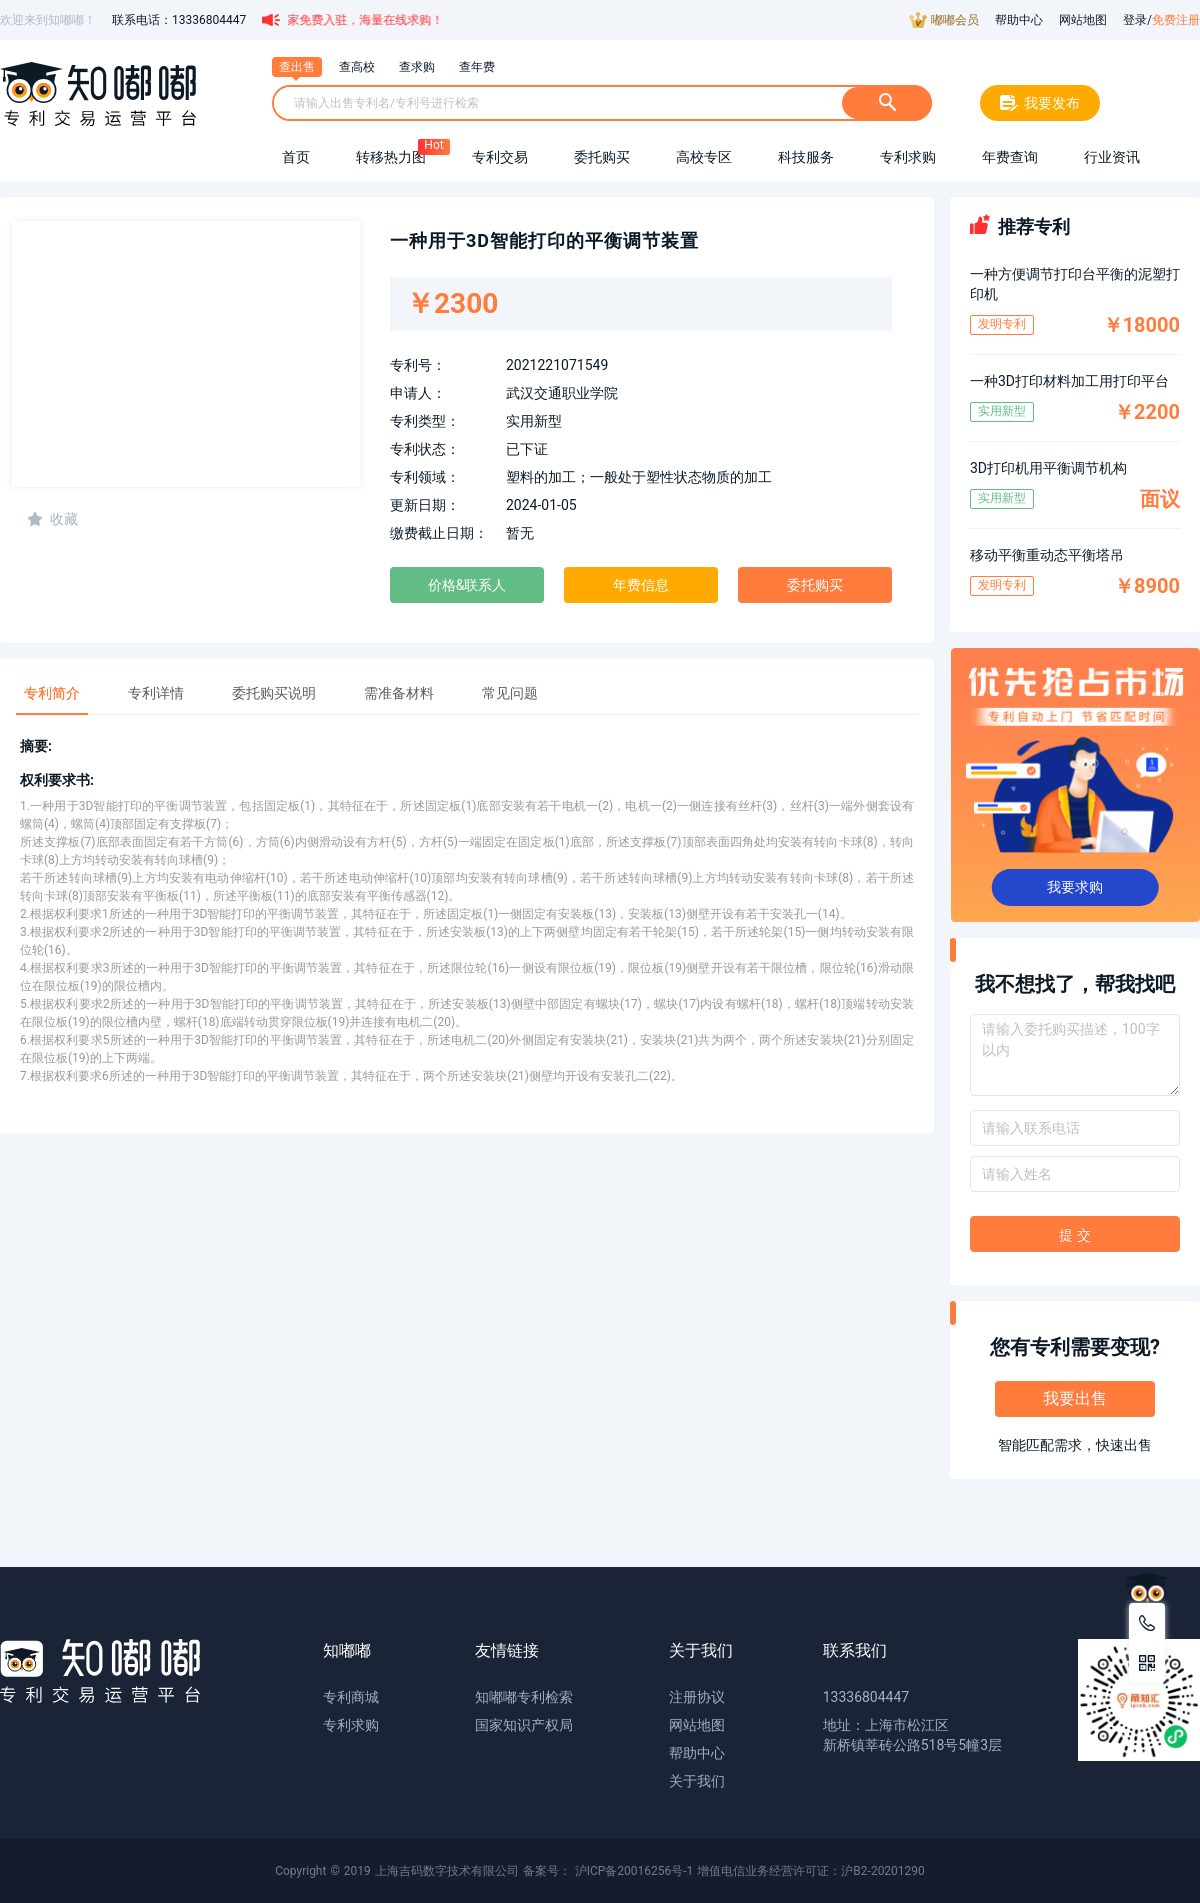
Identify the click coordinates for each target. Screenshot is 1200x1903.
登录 (1135, 20)
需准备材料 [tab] (399, 693)
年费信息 (641, 585)
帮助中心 (1019, 20)
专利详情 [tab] (156, 693)
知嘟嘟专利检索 (524, 1697)
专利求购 (351, 1725)
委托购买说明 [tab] (274, 693)
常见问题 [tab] (510, 693)
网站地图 (1083, 20)
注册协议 (697, 1697)
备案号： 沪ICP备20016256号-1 (608, 1871)
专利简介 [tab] (52, 693)
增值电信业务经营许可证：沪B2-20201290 (811, 1871)
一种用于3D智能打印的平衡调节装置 (544, 240)
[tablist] (467, 687)
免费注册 (1176, 20)
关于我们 (697, 1781)
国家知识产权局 (524, 1725)
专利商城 (351, 1697)
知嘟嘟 (347, 1650)
